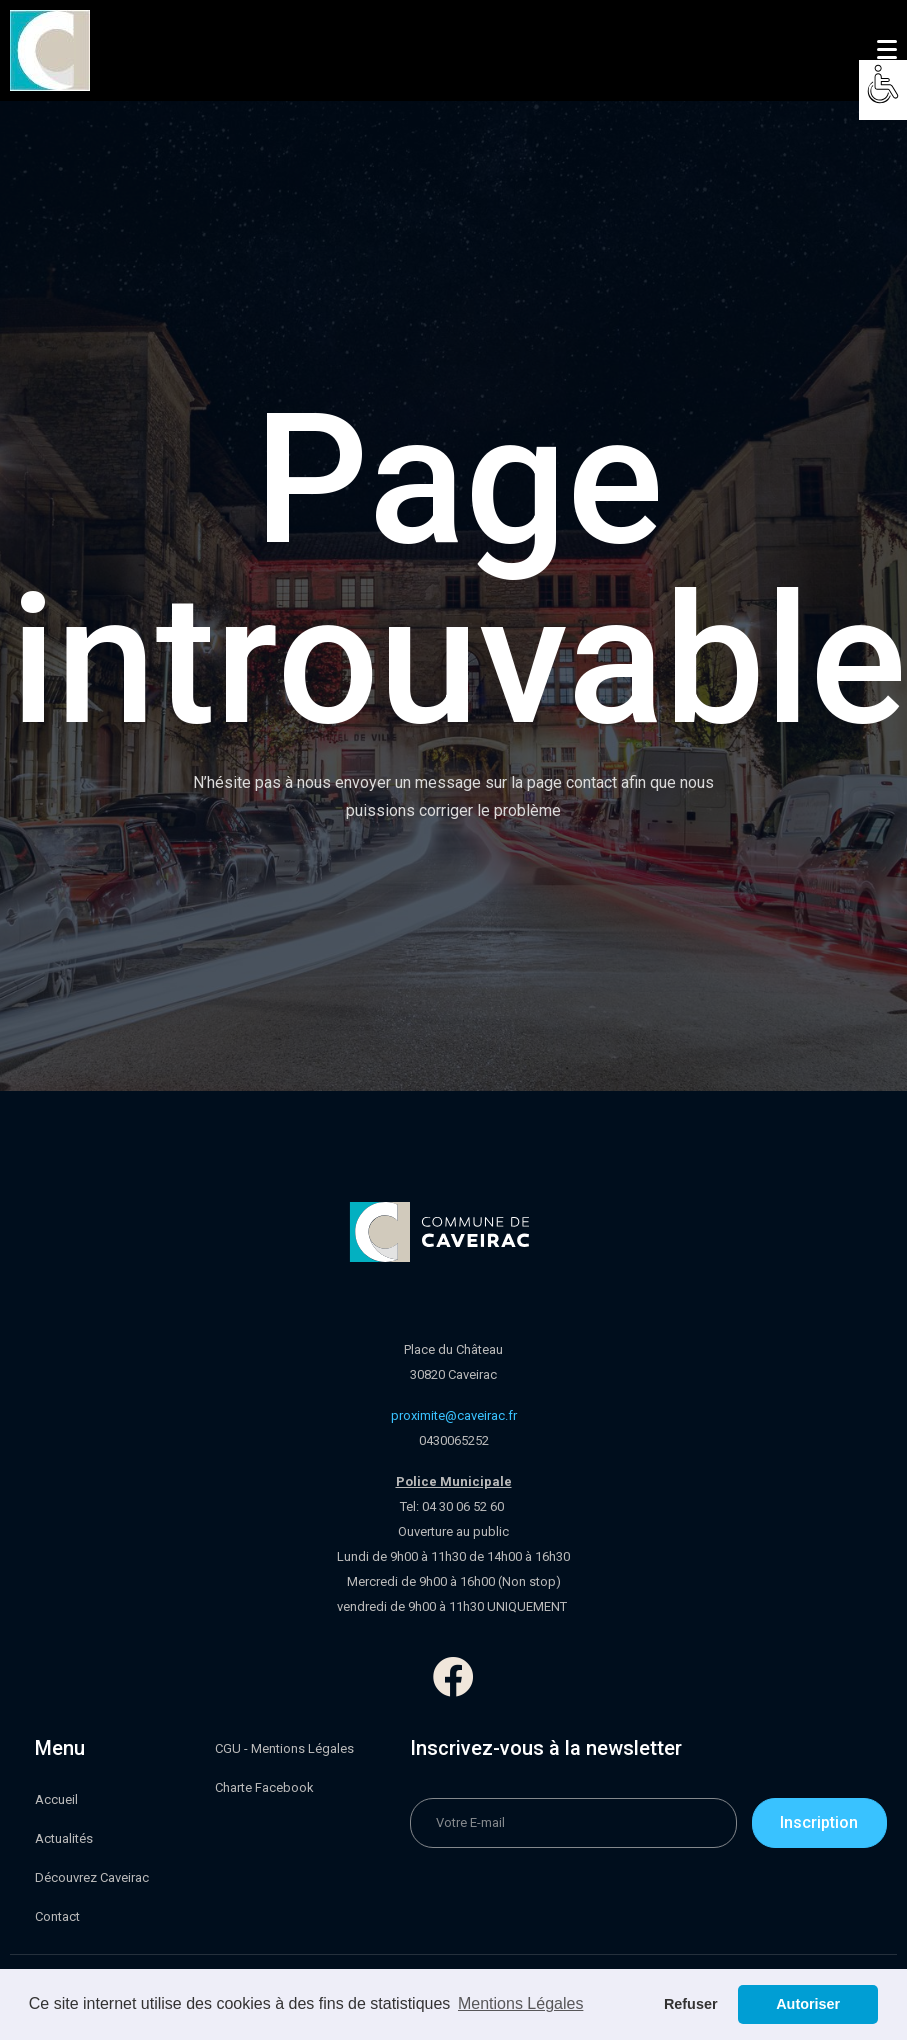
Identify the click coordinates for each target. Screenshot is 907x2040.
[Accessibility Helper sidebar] (883, 84)
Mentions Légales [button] (520, 2003)
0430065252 (454, 1440)
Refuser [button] (691, 2004)
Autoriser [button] (808, 2004)
